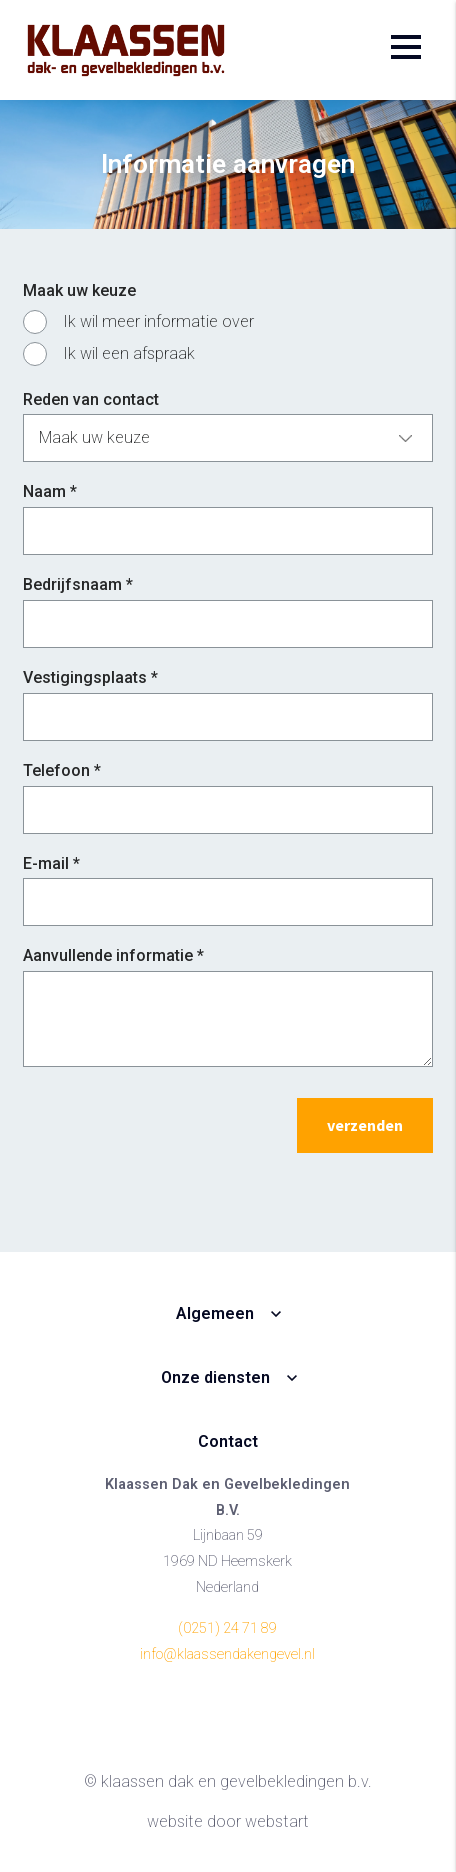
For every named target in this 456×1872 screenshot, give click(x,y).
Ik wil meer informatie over (158, 321)
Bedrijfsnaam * (78, 584)
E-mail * (51, 863)
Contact (228, 1441)
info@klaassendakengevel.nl (227, 1654)
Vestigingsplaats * (90, 677)
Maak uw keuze (79, 290)
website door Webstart (228, 1821)
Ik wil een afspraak (129, 353)
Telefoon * (62, 770)
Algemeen (215, 1313)
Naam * (50, 491)
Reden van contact (91, 399)
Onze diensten (215, 1377)
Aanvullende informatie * (113, 955)
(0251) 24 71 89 (227, 1628)
